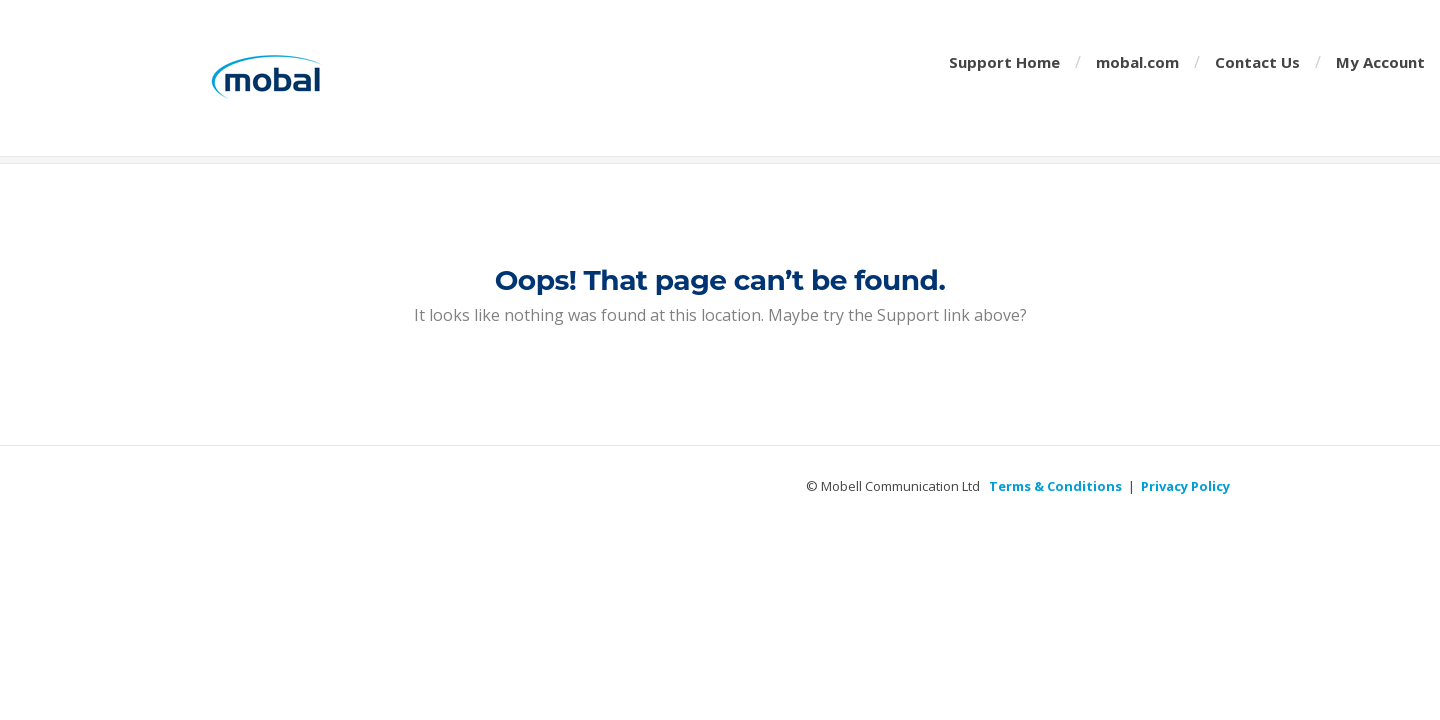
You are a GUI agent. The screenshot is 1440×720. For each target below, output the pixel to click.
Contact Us (1257, 62)
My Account (1380, 62)
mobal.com (1137, 62)
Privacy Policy (1185, 486)
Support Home (1004, 62)
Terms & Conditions (1055, 486)
